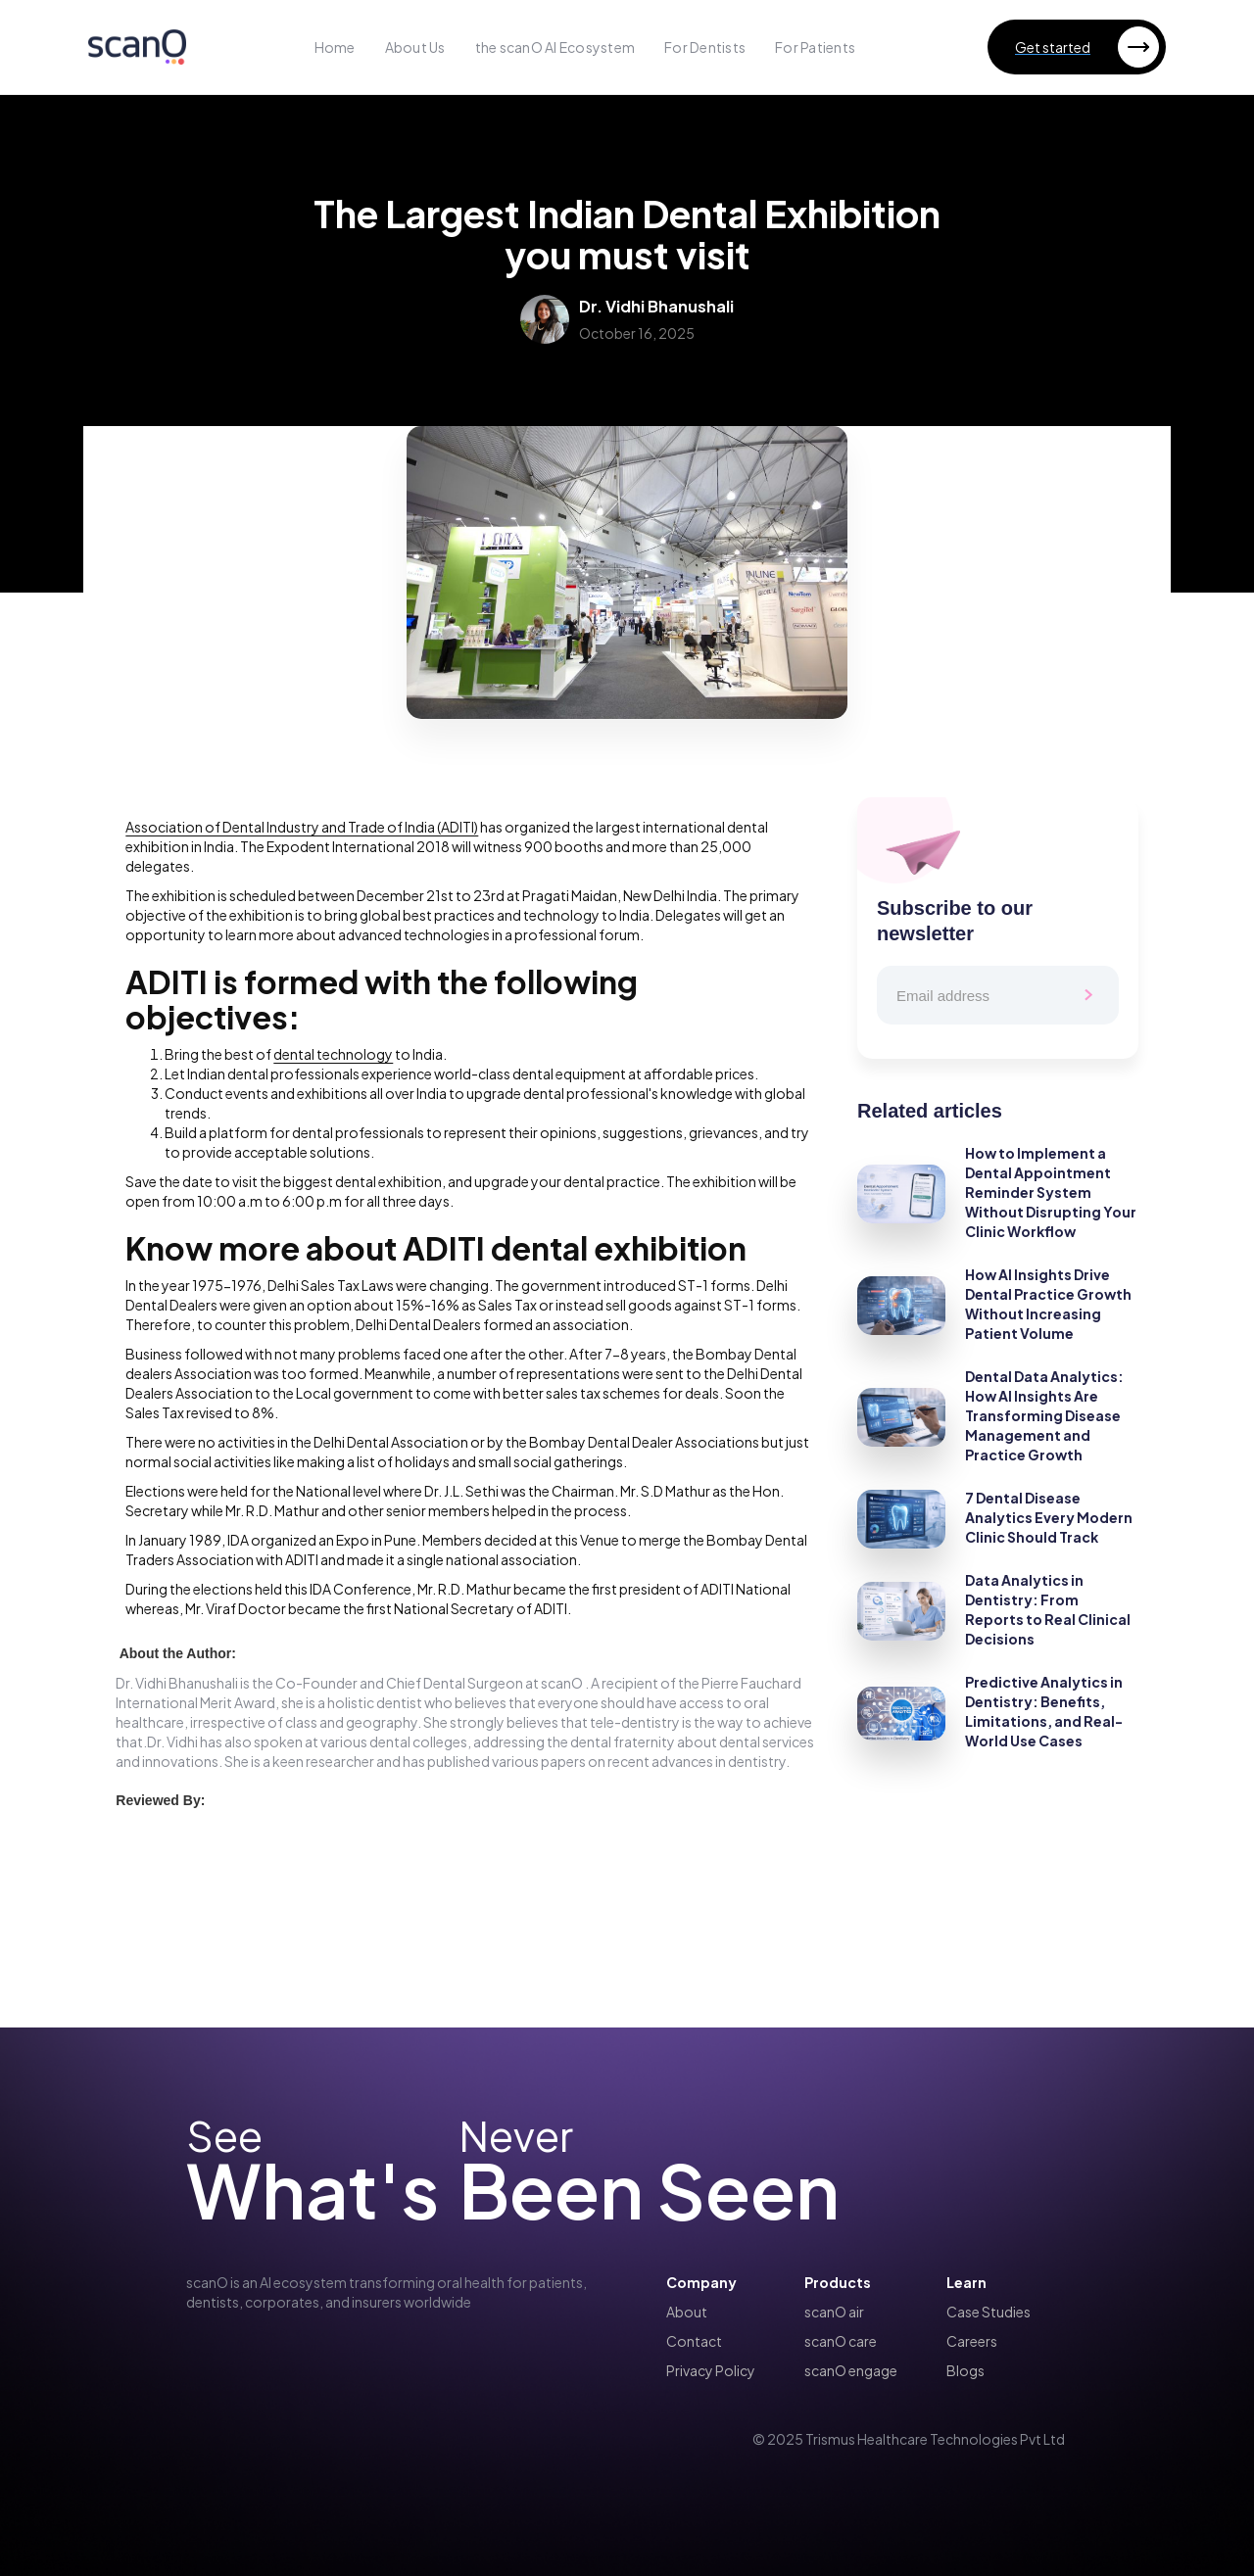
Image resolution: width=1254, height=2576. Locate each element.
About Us (415, 47)
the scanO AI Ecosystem (555, 47)
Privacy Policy (710, 2370)
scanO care (840, 2341)
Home (335, 47)
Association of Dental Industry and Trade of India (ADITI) (301, 826)
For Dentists (705, 47)
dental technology (333, 1054)
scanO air (834, 2311)
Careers (971, 2341)
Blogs (965, 2370)
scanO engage (850, 2370)
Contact (694, 2341)
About (686, 2311)
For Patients (815, 47)
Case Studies (988, 2311)
